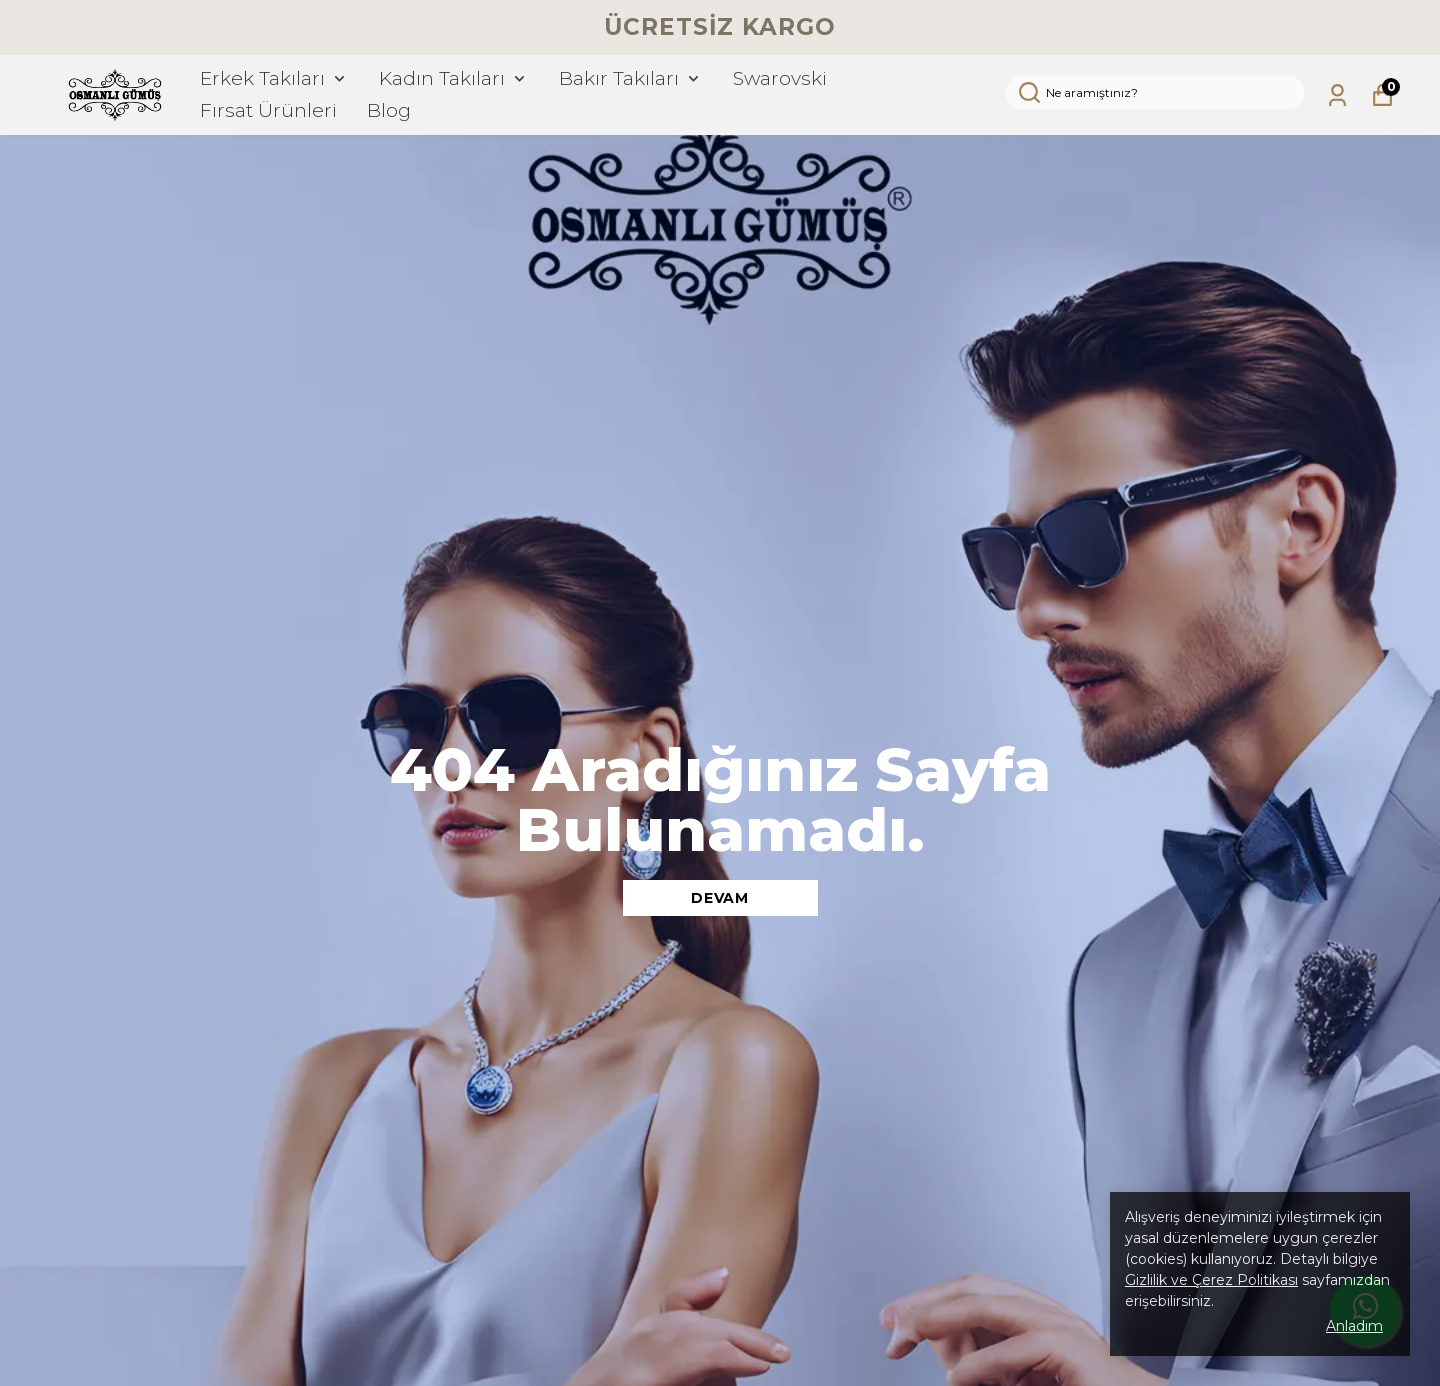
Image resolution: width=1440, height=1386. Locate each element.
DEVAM (720, 898)
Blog (389, 110)
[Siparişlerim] (1337, 95)
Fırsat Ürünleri (268, 110)
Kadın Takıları (454, 78)
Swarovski (780, 78)
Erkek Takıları (274, 78)
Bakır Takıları (631, 78)
